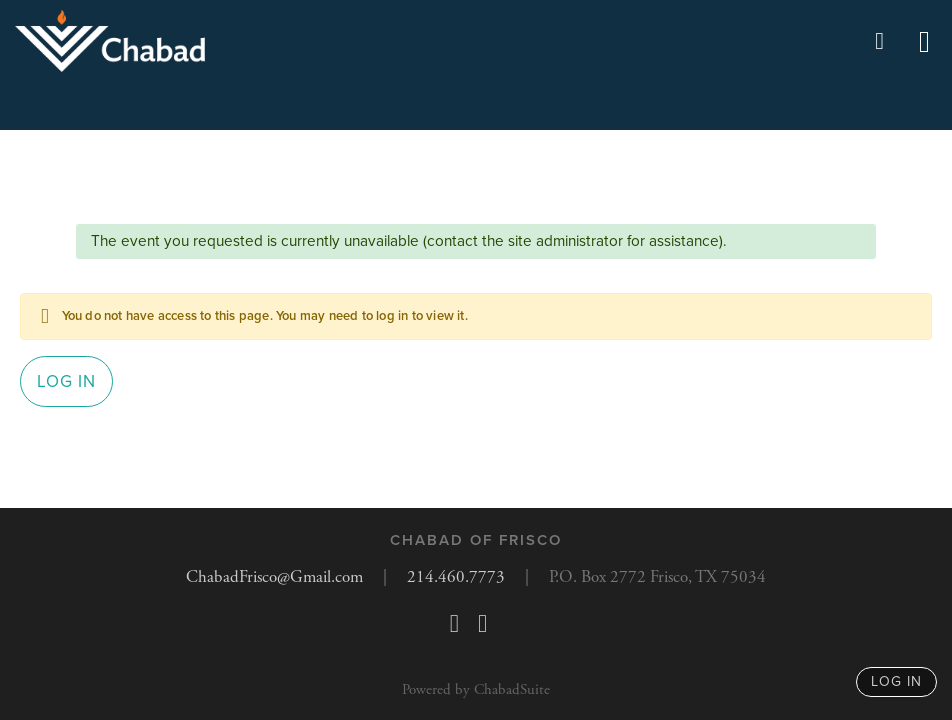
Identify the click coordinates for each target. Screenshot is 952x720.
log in (896, 681)
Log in (66, 381)
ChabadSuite (512, 689)
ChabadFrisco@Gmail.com (274, 577)
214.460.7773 (456, 577)
